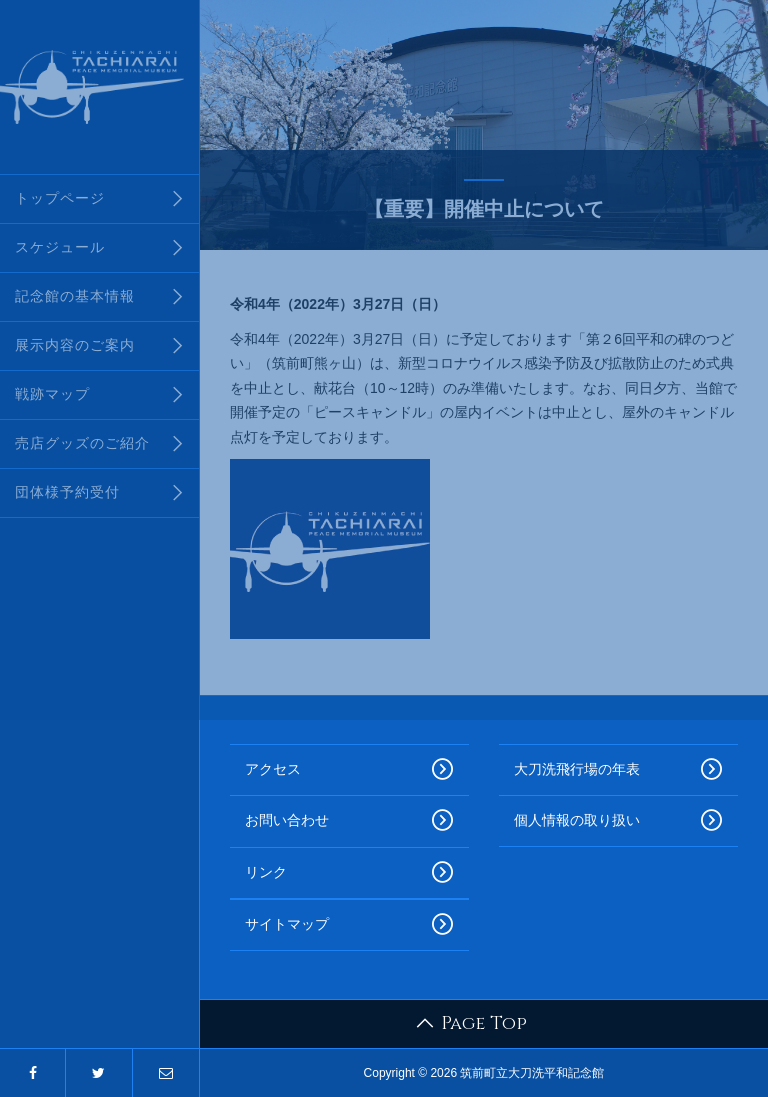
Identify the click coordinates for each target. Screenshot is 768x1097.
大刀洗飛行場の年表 (618, 770)
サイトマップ (349, 925)
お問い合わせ (349, 821)
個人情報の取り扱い (618, 821)
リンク (349, 873)
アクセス (349, 770)
